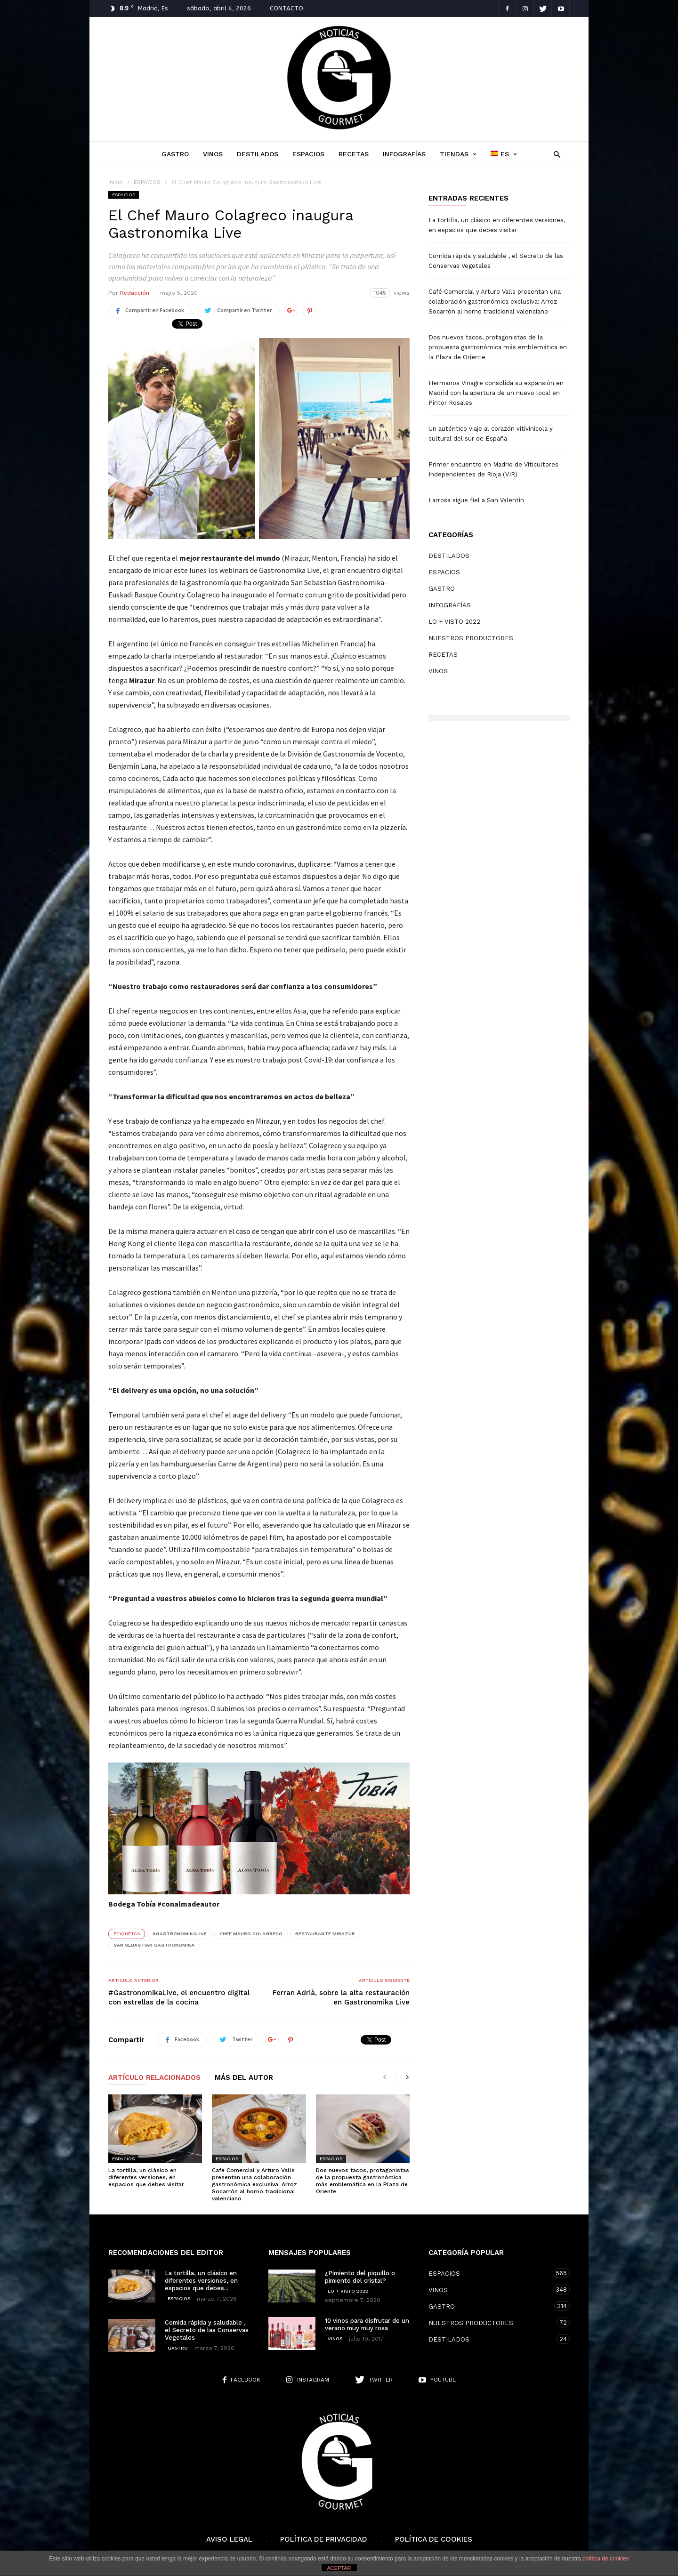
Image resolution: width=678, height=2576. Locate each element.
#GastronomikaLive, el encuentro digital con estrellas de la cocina (179, 1997)
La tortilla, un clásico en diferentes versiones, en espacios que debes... (201, 2281)
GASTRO (175, 154)
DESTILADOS (257, 154)
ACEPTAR (339, 2568)
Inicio (115, 182)
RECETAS (354, 154)
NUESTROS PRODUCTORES (470, 638)
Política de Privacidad (323, 2539)
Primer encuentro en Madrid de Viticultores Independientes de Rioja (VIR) (493, 469)
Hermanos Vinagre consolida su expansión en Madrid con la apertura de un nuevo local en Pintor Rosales (496, 392)
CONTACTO (286, 8)
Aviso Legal (229, 2539)
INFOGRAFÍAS (404, 154)
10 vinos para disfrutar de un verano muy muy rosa (367, 2324)
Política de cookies (433, 2539)
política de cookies (605, 2558)
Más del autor (244, 2078)
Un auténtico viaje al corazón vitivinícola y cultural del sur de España (490, 433)
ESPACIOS (308, 154)
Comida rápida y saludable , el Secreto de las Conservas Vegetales (495, 260)
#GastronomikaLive (180, 1933)
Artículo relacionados (154, 2078)
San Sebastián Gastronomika (153, 1945)
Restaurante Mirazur (325, 1933)
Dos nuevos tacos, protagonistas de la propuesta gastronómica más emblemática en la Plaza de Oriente (362, 2181)
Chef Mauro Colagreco (250, 1933)
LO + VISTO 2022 (454, 621)
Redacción (134, 293)
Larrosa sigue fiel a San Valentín (476, 500)
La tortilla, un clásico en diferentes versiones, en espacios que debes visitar (146, 2177)
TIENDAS (458, 154)
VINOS (213, 154)
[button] (554, 153)
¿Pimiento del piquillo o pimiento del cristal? (360, 2277)
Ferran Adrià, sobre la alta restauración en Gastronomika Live (341, 1997)
